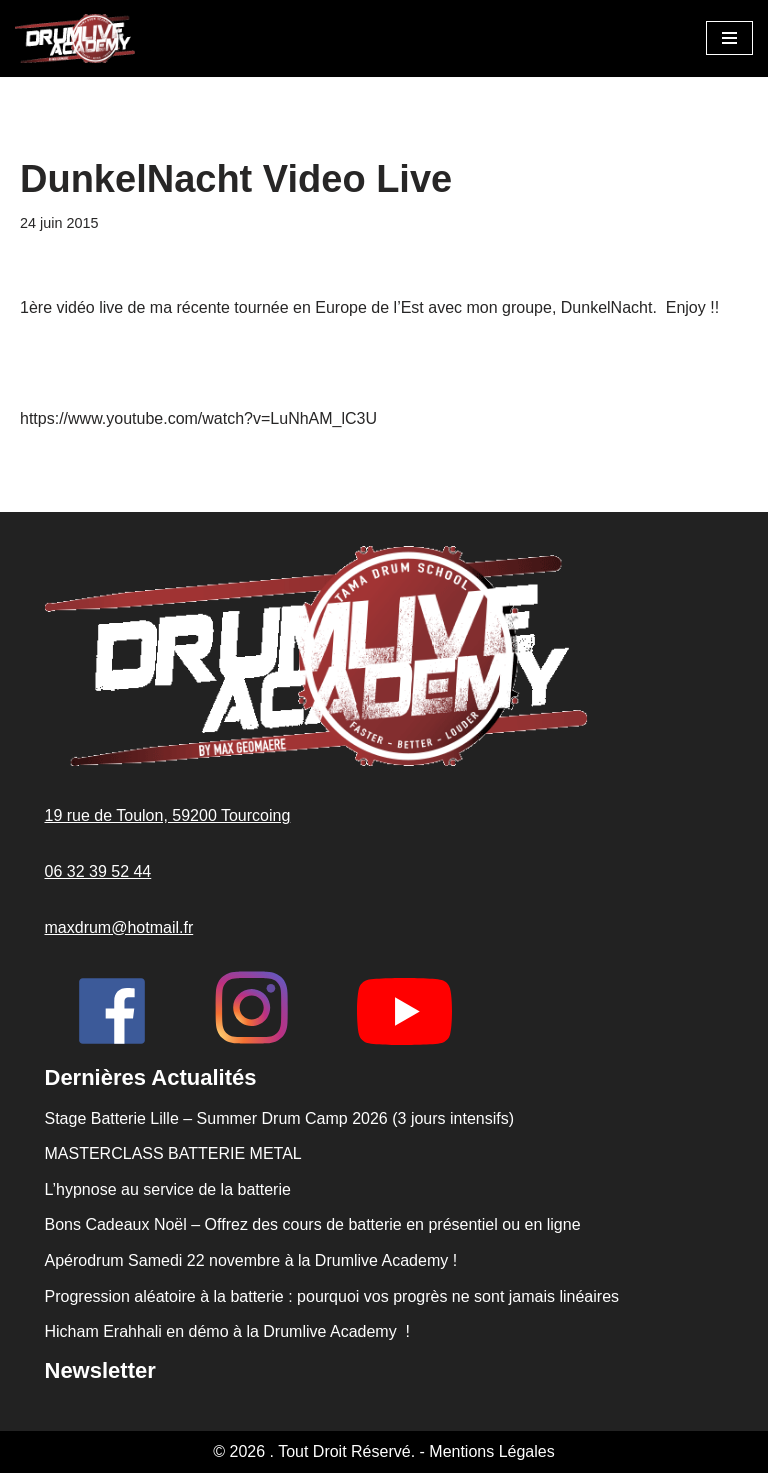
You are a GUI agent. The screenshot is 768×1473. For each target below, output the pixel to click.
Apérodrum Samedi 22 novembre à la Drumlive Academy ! (251, 1260)
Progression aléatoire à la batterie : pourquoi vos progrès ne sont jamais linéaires (332, 1296)
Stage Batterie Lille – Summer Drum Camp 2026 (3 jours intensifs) (280, 1118)
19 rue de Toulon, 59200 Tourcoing (168, 815)
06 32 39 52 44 (98, 871)
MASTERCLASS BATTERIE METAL (173, 1153)
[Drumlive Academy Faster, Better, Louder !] (75, 38)
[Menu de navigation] (729, 38)
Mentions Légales (491, 1451)
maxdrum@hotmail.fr (119, 927)
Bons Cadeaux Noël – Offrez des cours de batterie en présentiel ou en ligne (313, 1224)
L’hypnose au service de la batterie (168, 1189)
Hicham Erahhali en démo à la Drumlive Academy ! (230, 1331)
